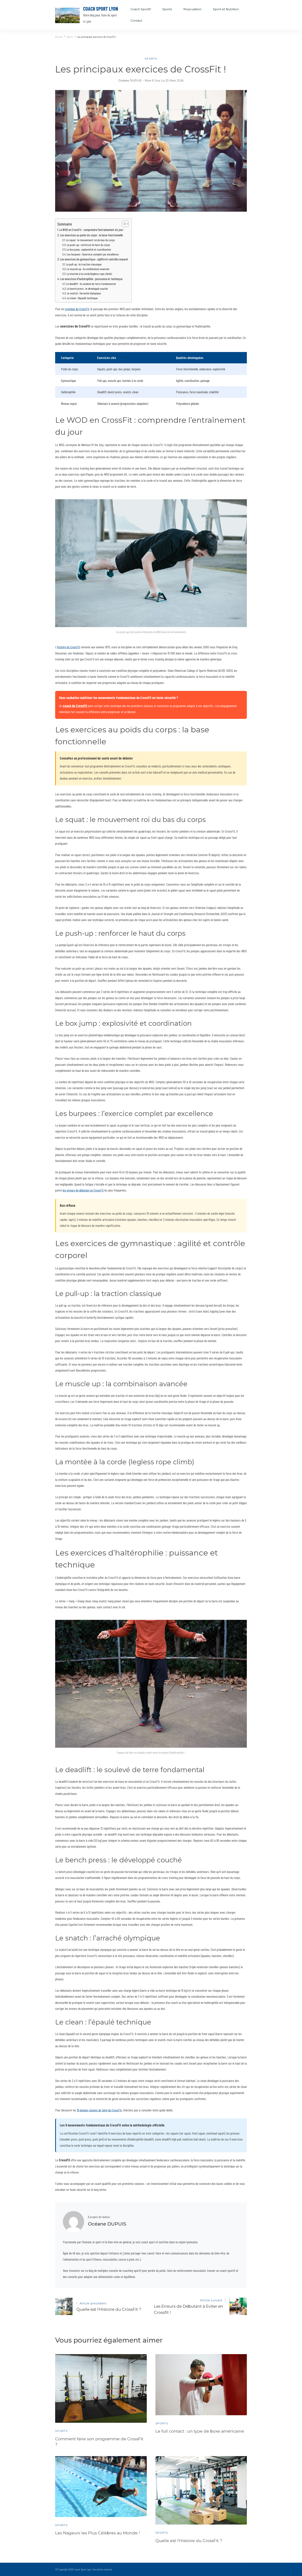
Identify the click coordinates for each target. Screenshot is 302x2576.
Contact (136, 20)
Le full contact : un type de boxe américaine (199, 2431)
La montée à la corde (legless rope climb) (89, 273)
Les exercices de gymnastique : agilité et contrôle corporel (94, 259)
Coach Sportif (141, 9)
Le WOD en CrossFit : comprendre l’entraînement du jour (91, 230)
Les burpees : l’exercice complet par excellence (93, 254)
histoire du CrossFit (68, 647)
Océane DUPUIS (130, 80)
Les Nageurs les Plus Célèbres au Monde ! (97, 2533)
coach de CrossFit (75, 706)
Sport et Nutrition (226, 9)
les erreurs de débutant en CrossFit (83, 1190)
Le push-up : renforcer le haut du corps (88, 245)
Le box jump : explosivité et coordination (89, 249)
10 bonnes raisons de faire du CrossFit (99, 2110)
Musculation (192, 9)
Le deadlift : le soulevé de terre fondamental (91, 283)
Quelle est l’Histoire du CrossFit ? (188, 2540)
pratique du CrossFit (77, 309)
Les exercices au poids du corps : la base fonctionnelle (91, 235)
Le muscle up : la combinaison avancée (88, 269)
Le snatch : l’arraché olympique (84, 293)
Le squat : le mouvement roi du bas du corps (90, 240)
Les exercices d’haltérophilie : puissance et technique (91, 279)
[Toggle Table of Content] (123, 224)
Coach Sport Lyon (100, 9)
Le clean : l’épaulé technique (82, 298)
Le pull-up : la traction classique (84, 264)
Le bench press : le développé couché (87, 288)
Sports (167, 9)
